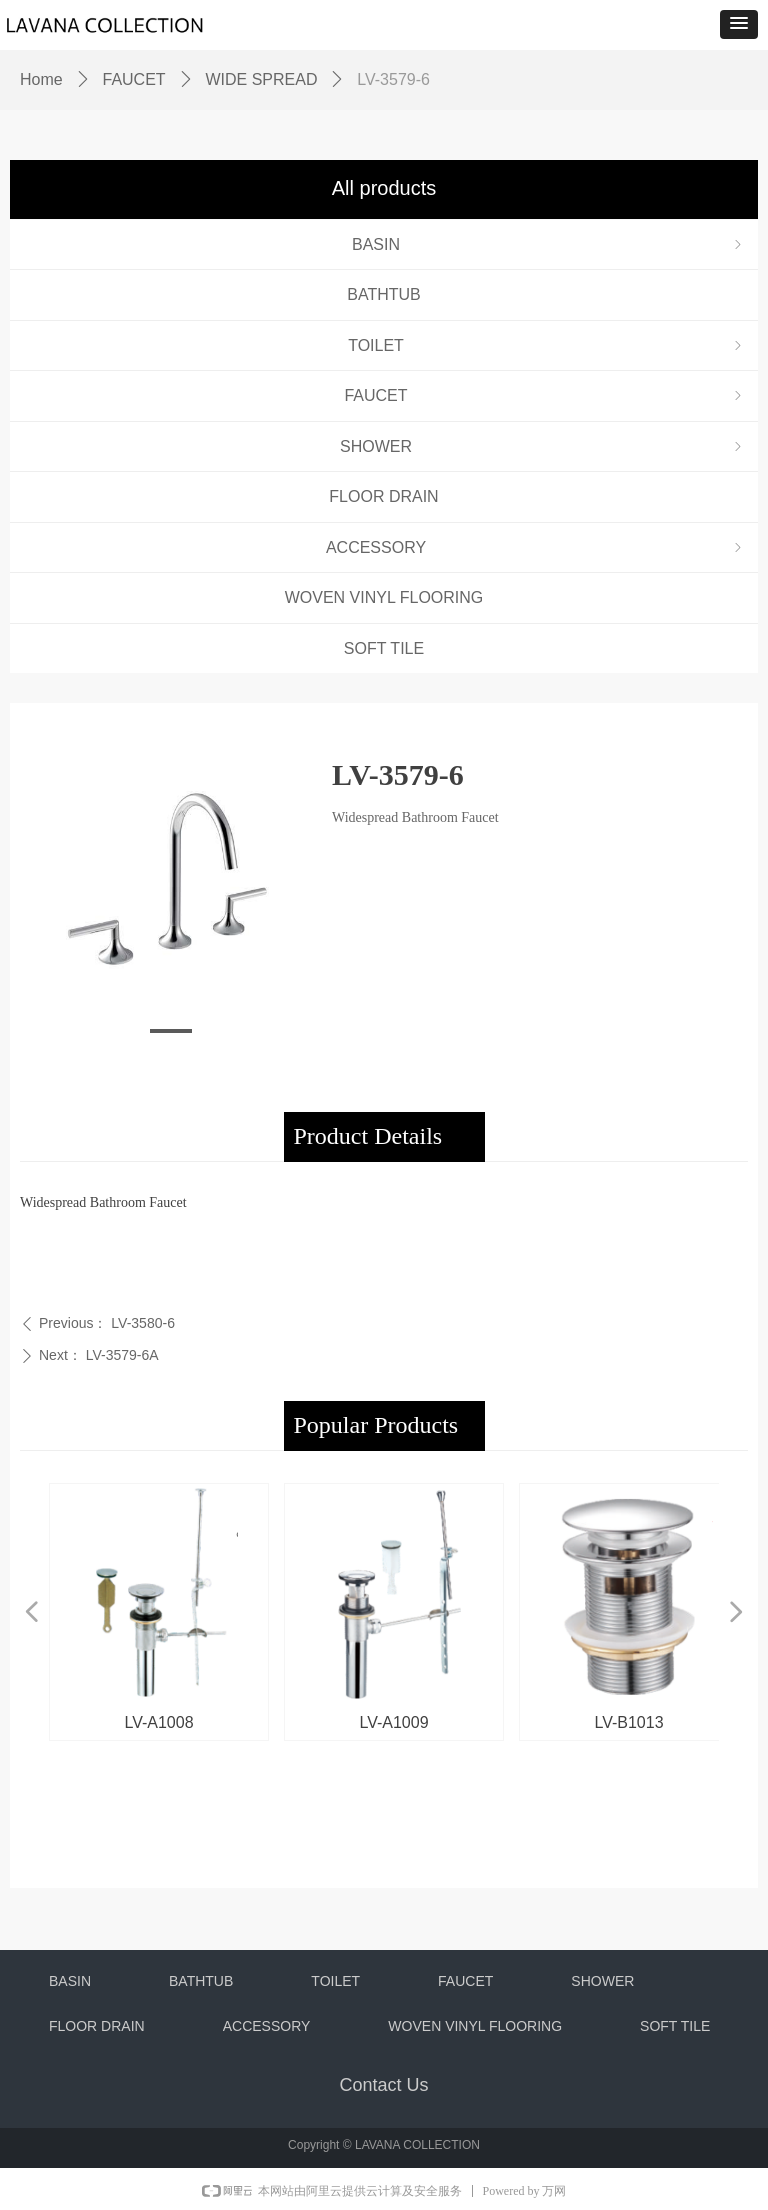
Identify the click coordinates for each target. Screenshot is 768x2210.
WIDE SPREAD (261, 79)
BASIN (549, 244)
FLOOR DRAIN (383, 496)
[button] (739, 24)
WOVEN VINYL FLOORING (384, 597)
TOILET (547, 345)
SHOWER (543, 446)
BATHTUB (383, 294)
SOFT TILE (384, 648)
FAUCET (545, 395)
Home (41, 79)
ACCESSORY (536, 547)
